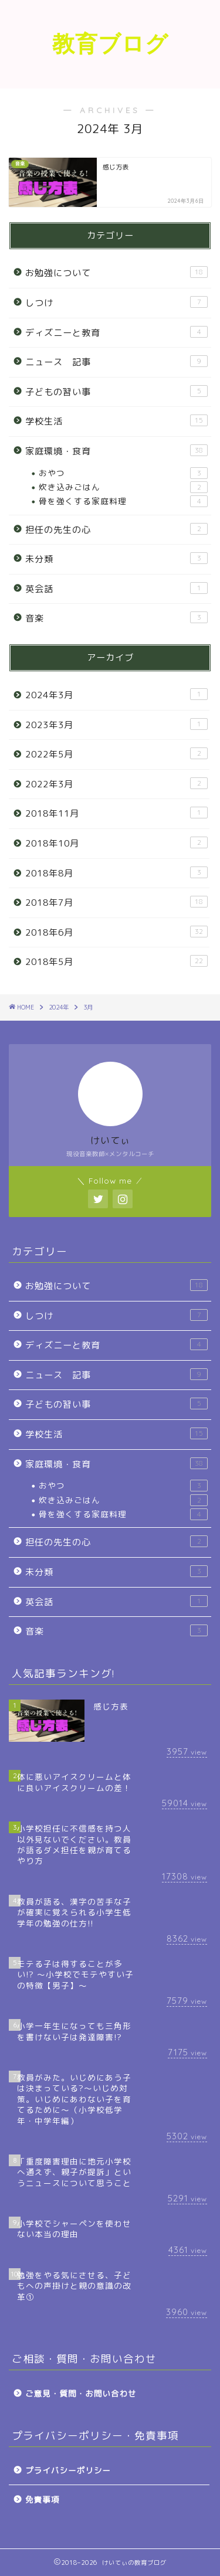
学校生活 (116, 420)
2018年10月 (116, 843)
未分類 (116, 558)
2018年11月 (116, 813)
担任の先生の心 (116, 529)
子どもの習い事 (116, 391)
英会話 (116, 588)
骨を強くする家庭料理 (123, 501)
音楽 (116, 617)
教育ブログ (110, 43)
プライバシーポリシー (68, 2470)
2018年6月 (116, 932)
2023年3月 (116, 724)
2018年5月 (116, 961)
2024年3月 (116, 694)
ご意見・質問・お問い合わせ (81, 2393)
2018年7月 (116, 902)
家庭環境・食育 (116, 450)
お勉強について (116, 272)
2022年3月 (116, 783)
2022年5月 (116, 753)
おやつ (123, 473)
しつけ (116, 302)
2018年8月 (116, 872)
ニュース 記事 (116, 361)
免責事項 (42, 2499)
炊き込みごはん (123, 487)
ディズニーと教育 (116, 332)
